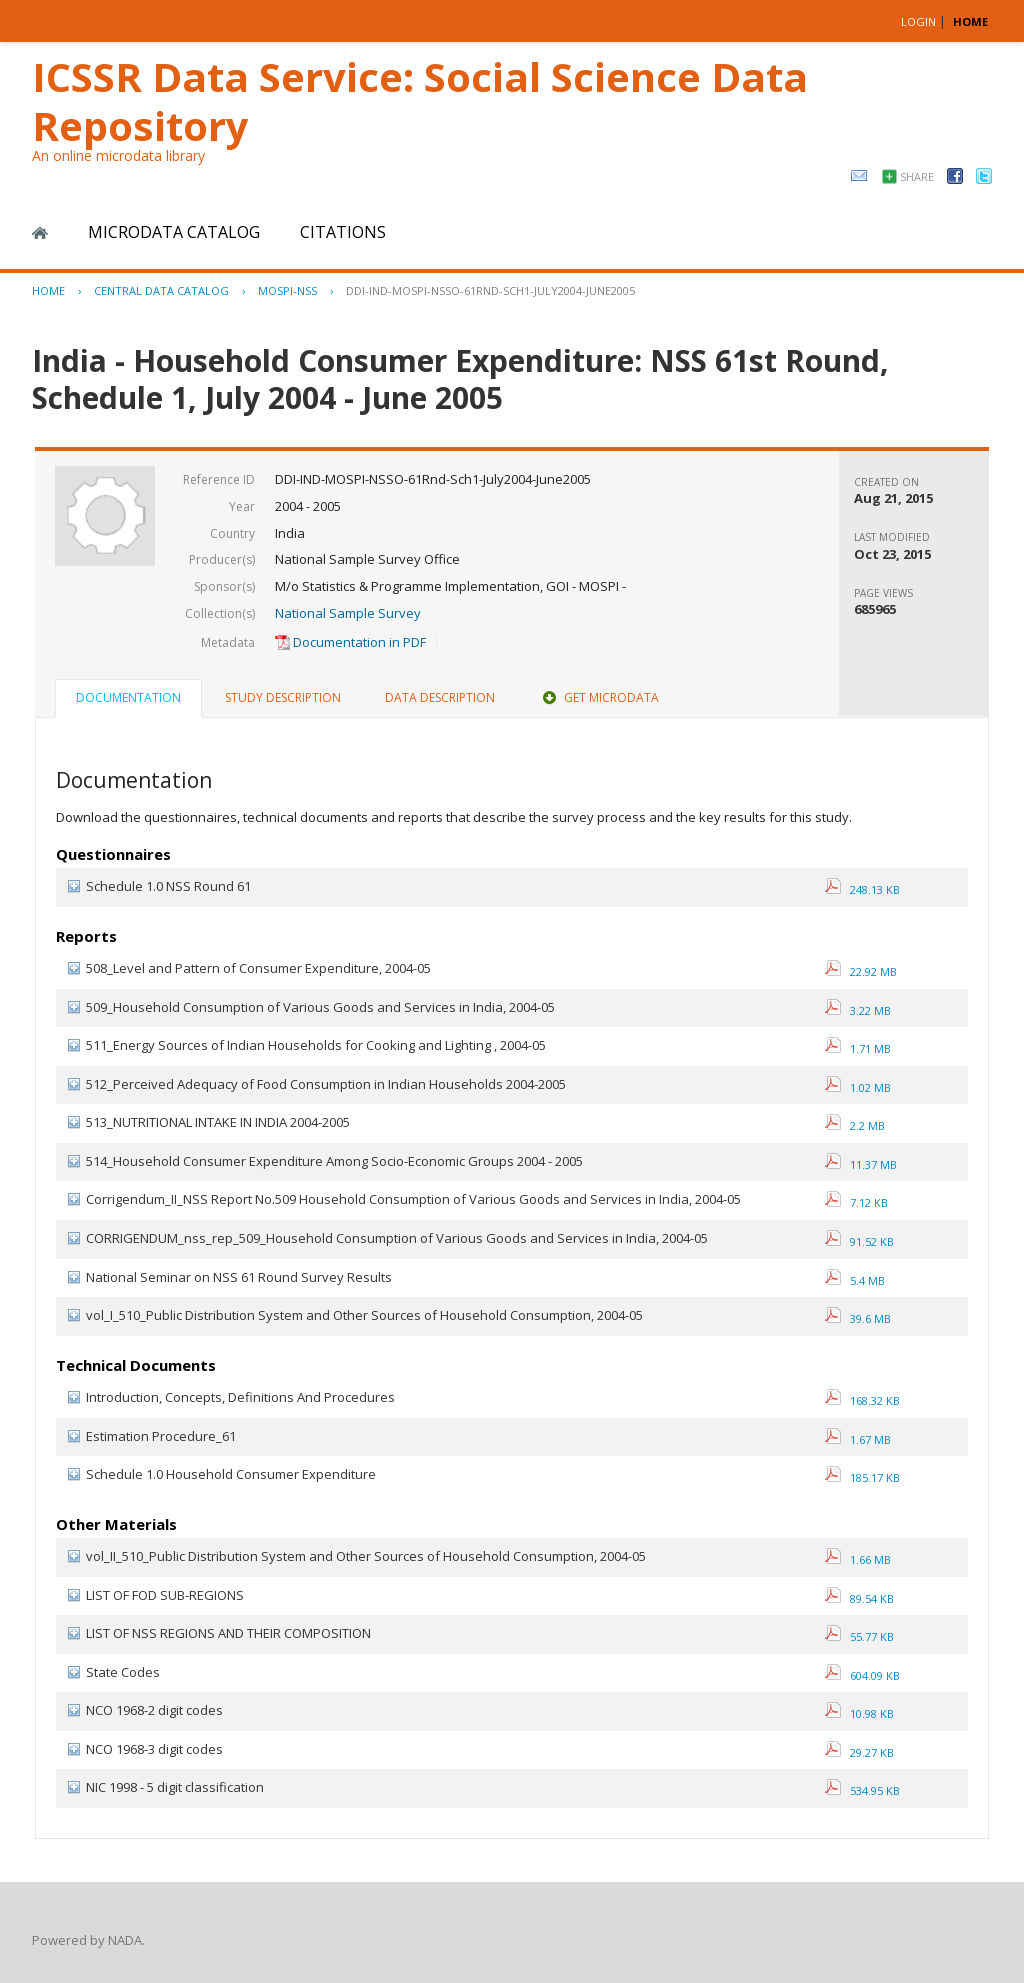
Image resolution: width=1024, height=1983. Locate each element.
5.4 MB (855, 1280)
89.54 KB (859, 1598)
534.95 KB (862, 1790)
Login (918, 21)
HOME (970, 21)
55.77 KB (859, 1636)
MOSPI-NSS (287, 290)
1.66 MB (858, 1559)
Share (917, 176)
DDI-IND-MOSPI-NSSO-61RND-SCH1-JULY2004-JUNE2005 (490, 290)
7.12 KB (856, 1202)
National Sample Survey (348, 613)
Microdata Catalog (174, 232)
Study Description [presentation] (283, 697)
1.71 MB (858, 1048)
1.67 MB (858, 1439)
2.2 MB (855, 1125)
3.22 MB (858, 1010)
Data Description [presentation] (440, 697)
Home (40, 233)
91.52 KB (859, 1241)
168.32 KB (862, 1400)
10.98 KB (859, 1713)
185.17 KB (862, 1477)
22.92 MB (861, 971)
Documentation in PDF (350, 642)
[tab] (128, 700)
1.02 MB (858, 1087)
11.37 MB (861, 1164)
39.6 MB (858, 1318)
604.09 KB (862, 1675)
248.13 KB (862, 889)
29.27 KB (859, 1752)
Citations (343, 232)
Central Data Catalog (161, 290)
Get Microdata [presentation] (599, 697)
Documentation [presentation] (128, 697)
